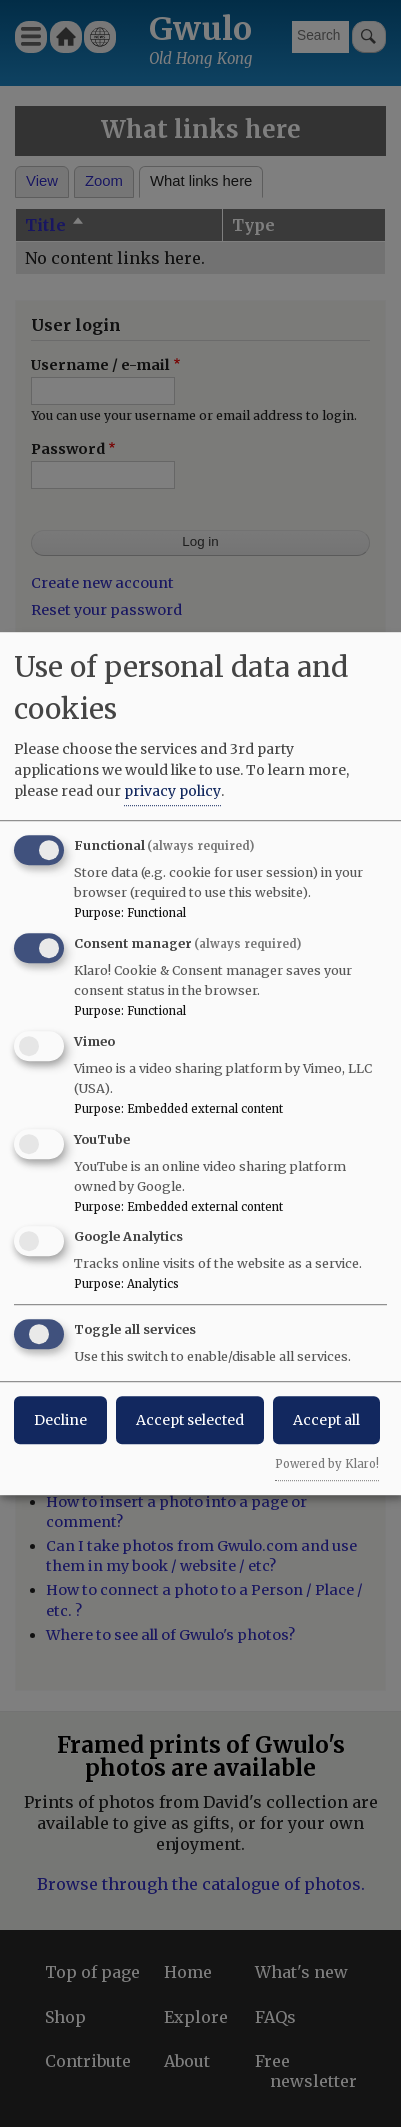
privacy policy (172, 791)
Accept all (326, 1420)
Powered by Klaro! (327, 1464)
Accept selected (190, 1420)
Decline (60, 1420)
